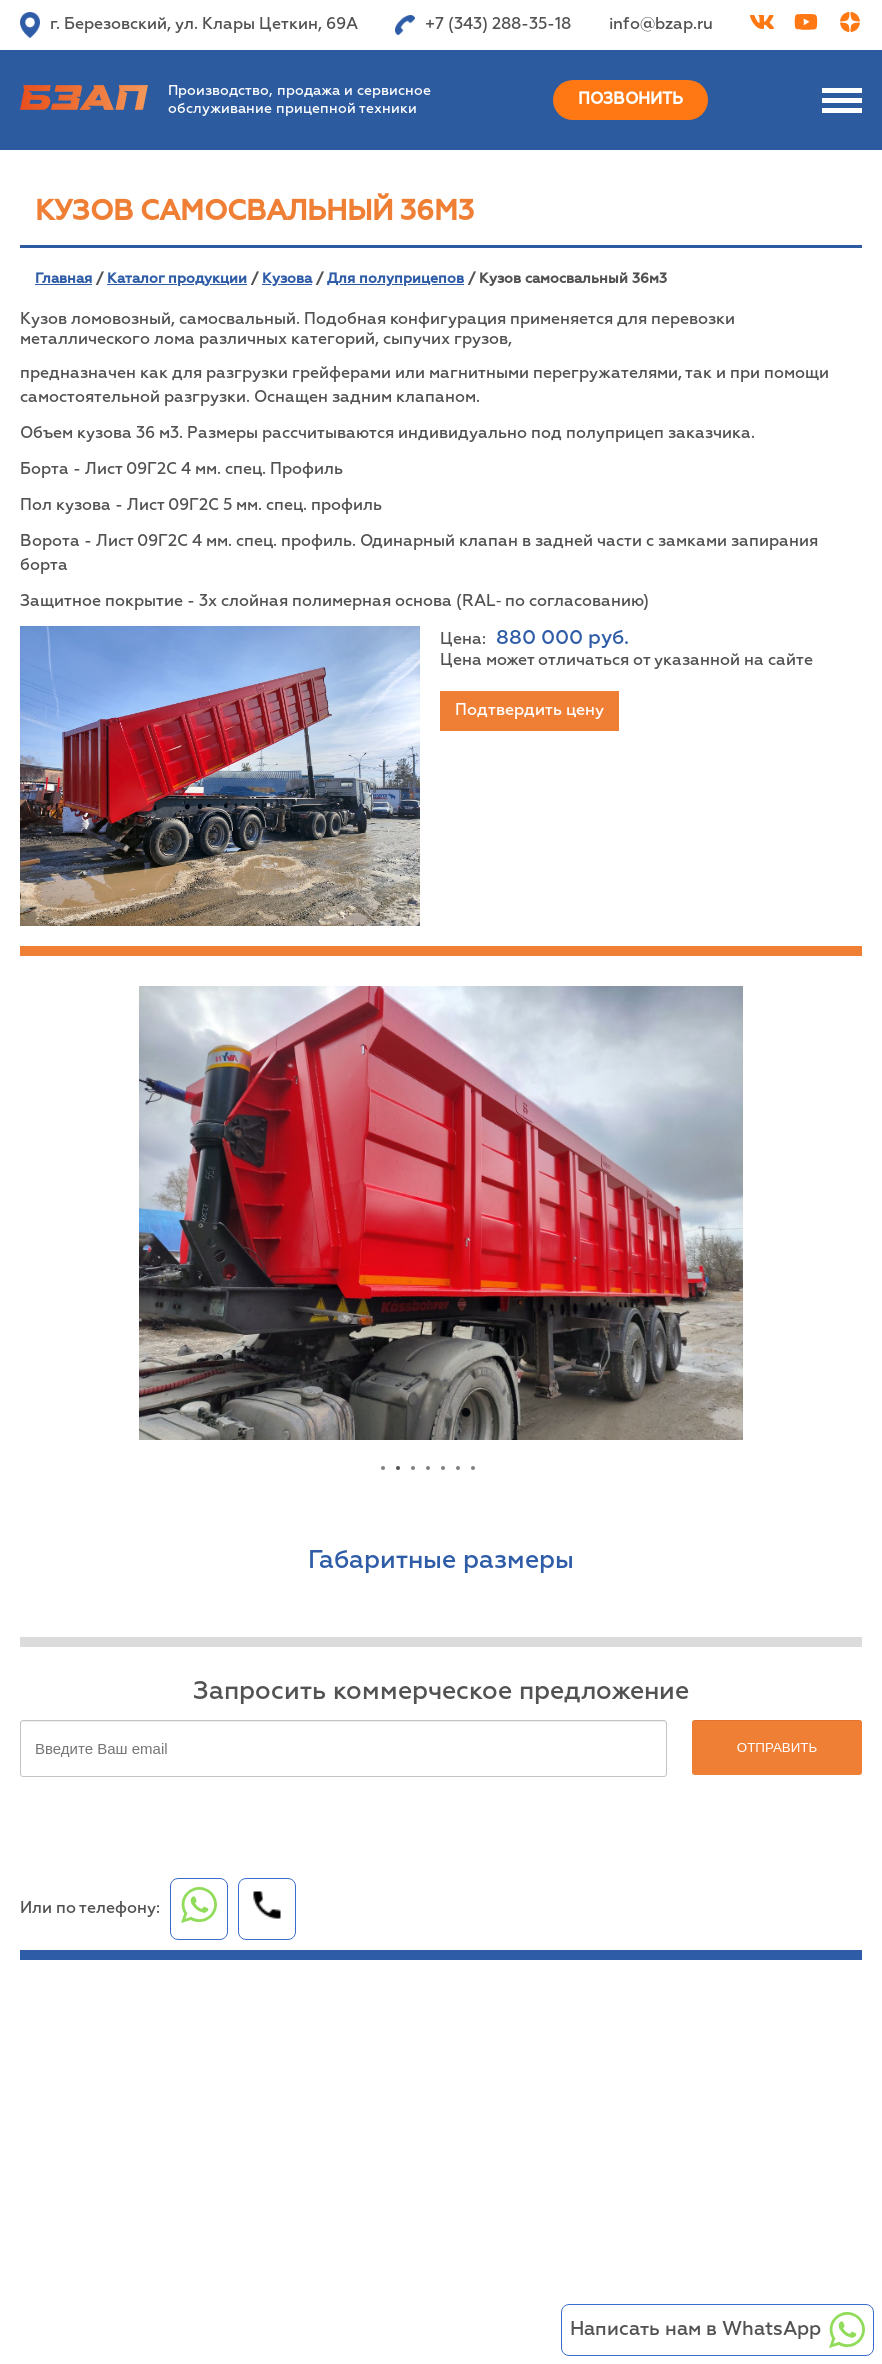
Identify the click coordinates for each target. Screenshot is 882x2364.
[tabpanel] (441, 1213)
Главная (63, 279)
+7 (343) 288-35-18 (483, 25)
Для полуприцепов (395, 279)
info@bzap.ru (661, 25)
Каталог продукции (177, 279)
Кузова (287, 279)
